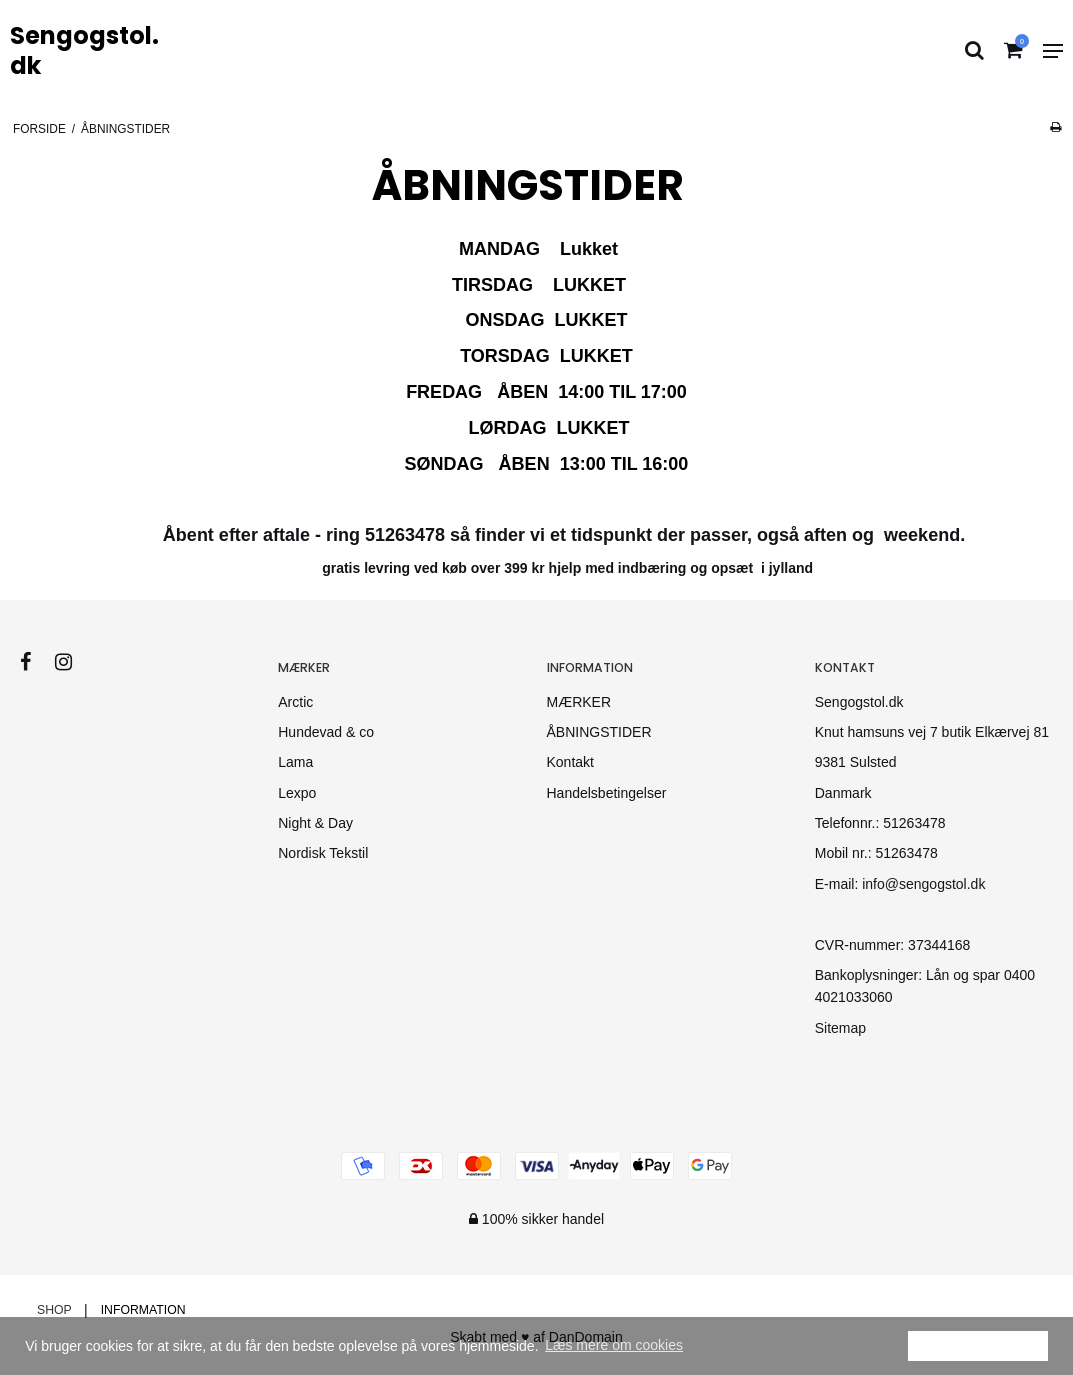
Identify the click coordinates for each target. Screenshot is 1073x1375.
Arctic (295, 702)
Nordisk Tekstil (323, 853)
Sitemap (840, 1028)
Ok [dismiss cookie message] (978, 1345)
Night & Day (315, 823)
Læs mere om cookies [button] (614, 1345)
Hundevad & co (326, 732)
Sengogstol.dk (84, 51)
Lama (295, 762)
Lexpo (297, 793)
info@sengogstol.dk (923, 884)
